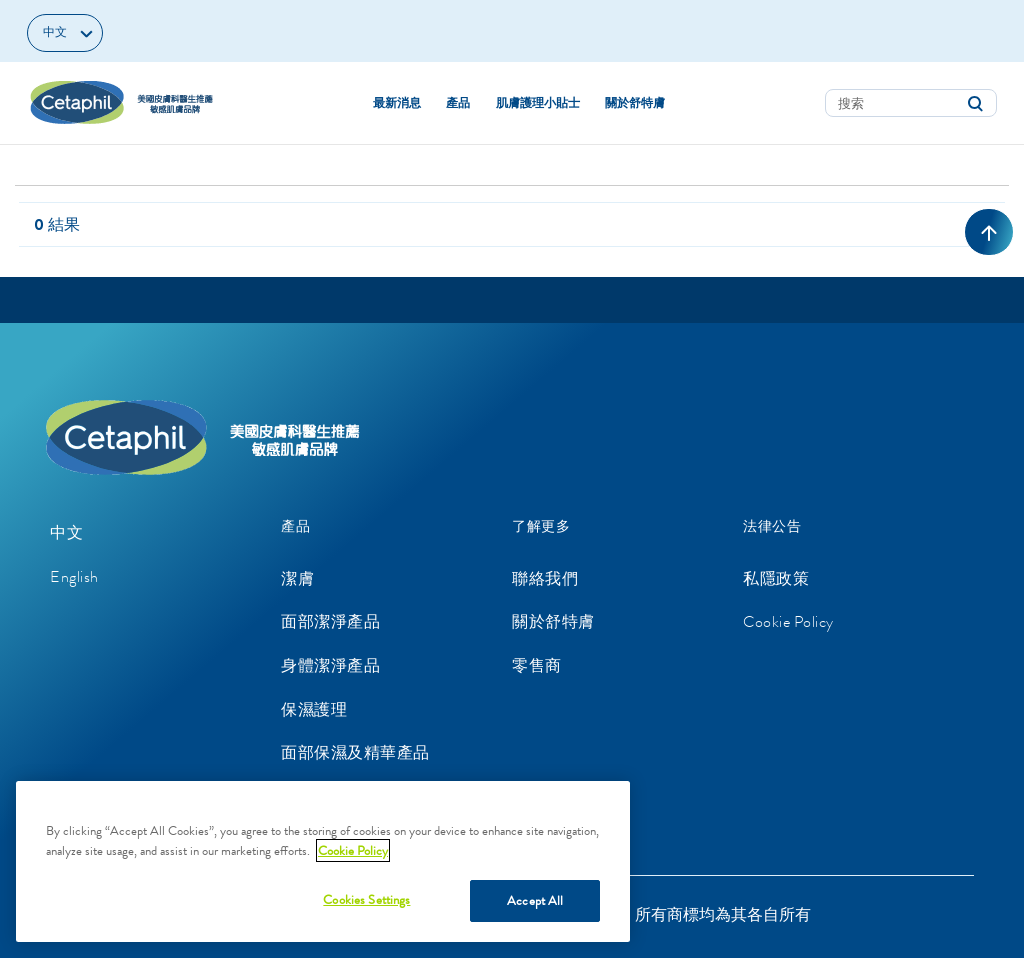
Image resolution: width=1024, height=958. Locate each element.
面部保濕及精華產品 (355, 752)
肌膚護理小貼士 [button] (538, 103)
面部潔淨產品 (330, 621)
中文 (66, 532)
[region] (323, 861)
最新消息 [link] (397, 103)
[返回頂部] (989, 232)
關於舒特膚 (553, 621)
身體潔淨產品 (330, 665)
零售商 (537, 665)
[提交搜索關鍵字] (975, 104)
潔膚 (297, 578)
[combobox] (911, 103)
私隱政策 (776, 578)
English (74, 576)
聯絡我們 (545, 578)
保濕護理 (314, 709)
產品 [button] (458, 103)
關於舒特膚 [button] (635, 103)
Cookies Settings (366, 899)
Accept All (535, 900)
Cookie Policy (788, 621)
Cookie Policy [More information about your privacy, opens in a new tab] (353, 850)
